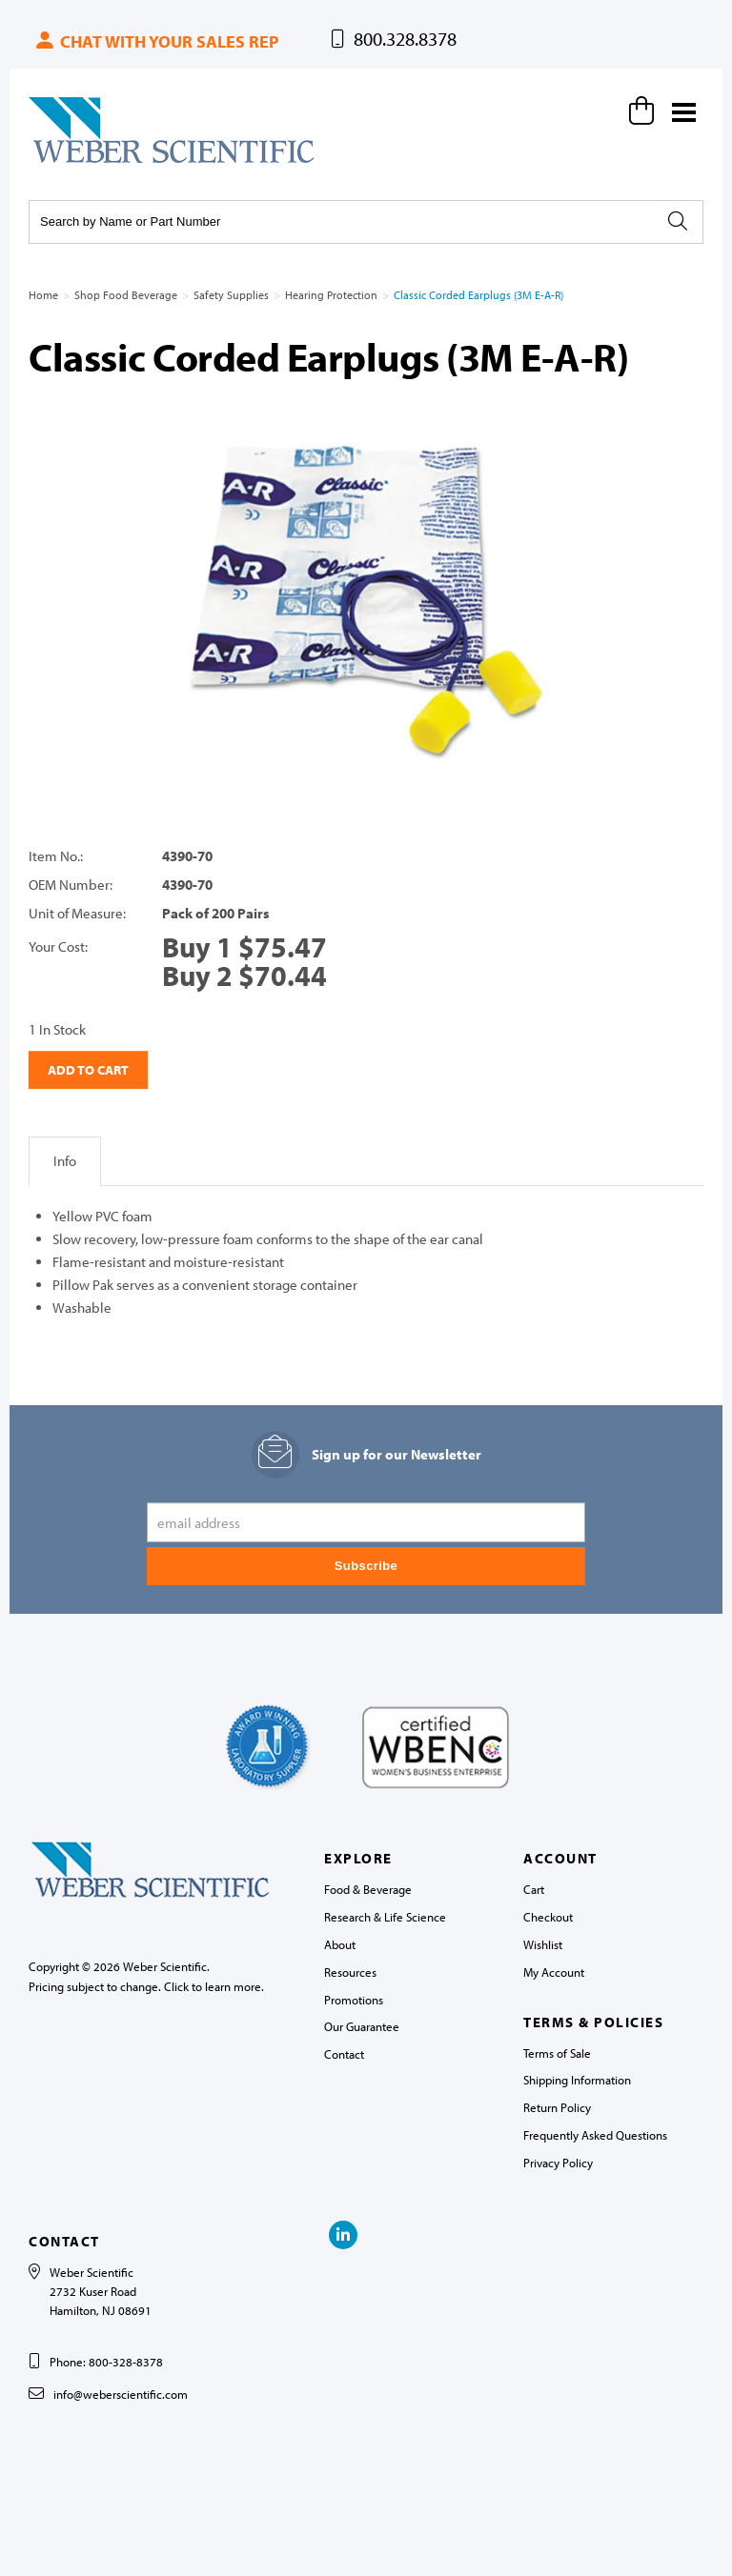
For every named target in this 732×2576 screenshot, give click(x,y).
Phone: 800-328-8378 (106, 2361)
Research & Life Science (385, 1916)
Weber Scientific (73, 162)
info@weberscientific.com (120, 2394)
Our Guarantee (361, 2026)
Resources (350, 1972)
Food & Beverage (368, 1889)
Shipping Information (577, 2079)
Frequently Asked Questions (595, 2135)
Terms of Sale (557, 2053)
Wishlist (542, 1944)
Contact (344, 2054)
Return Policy (557, 2107)
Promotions (353, 1999)
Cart (533, 1889)
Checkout (548, 1916)
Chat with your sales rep (155, 41)
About (340, 1944)
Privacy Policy (558, 2162)
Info (64, 1161)
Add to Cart (88, 1069)
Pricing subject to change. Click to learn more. (146, 1986)
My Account (553, 1972)
